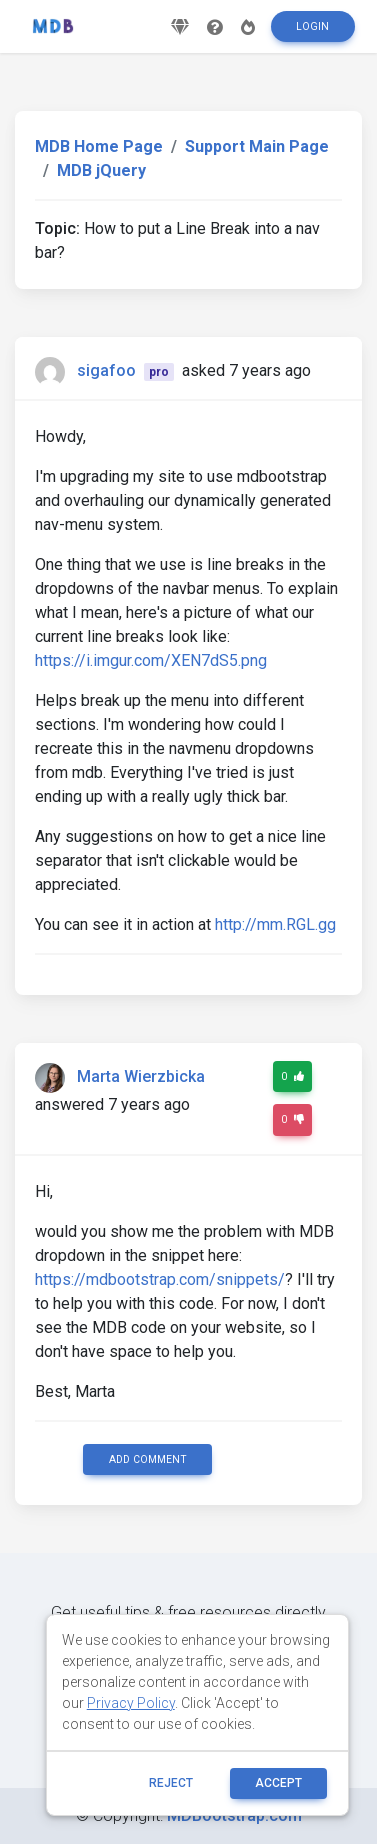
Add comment (148, 1459)
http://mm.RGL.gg (275, 924)
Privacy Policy (131, 1703)
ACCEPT (278, 1783)
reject (171, 1783)
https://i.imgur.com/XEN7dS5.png (151, 660)
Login (312, 26)
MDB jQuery (101, 170)
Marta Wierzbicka (141, 1076)
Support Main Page (257, 146)
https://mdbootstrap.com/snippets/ (160, 1279)
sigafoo (106, 370)
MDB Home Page (99, 146)
